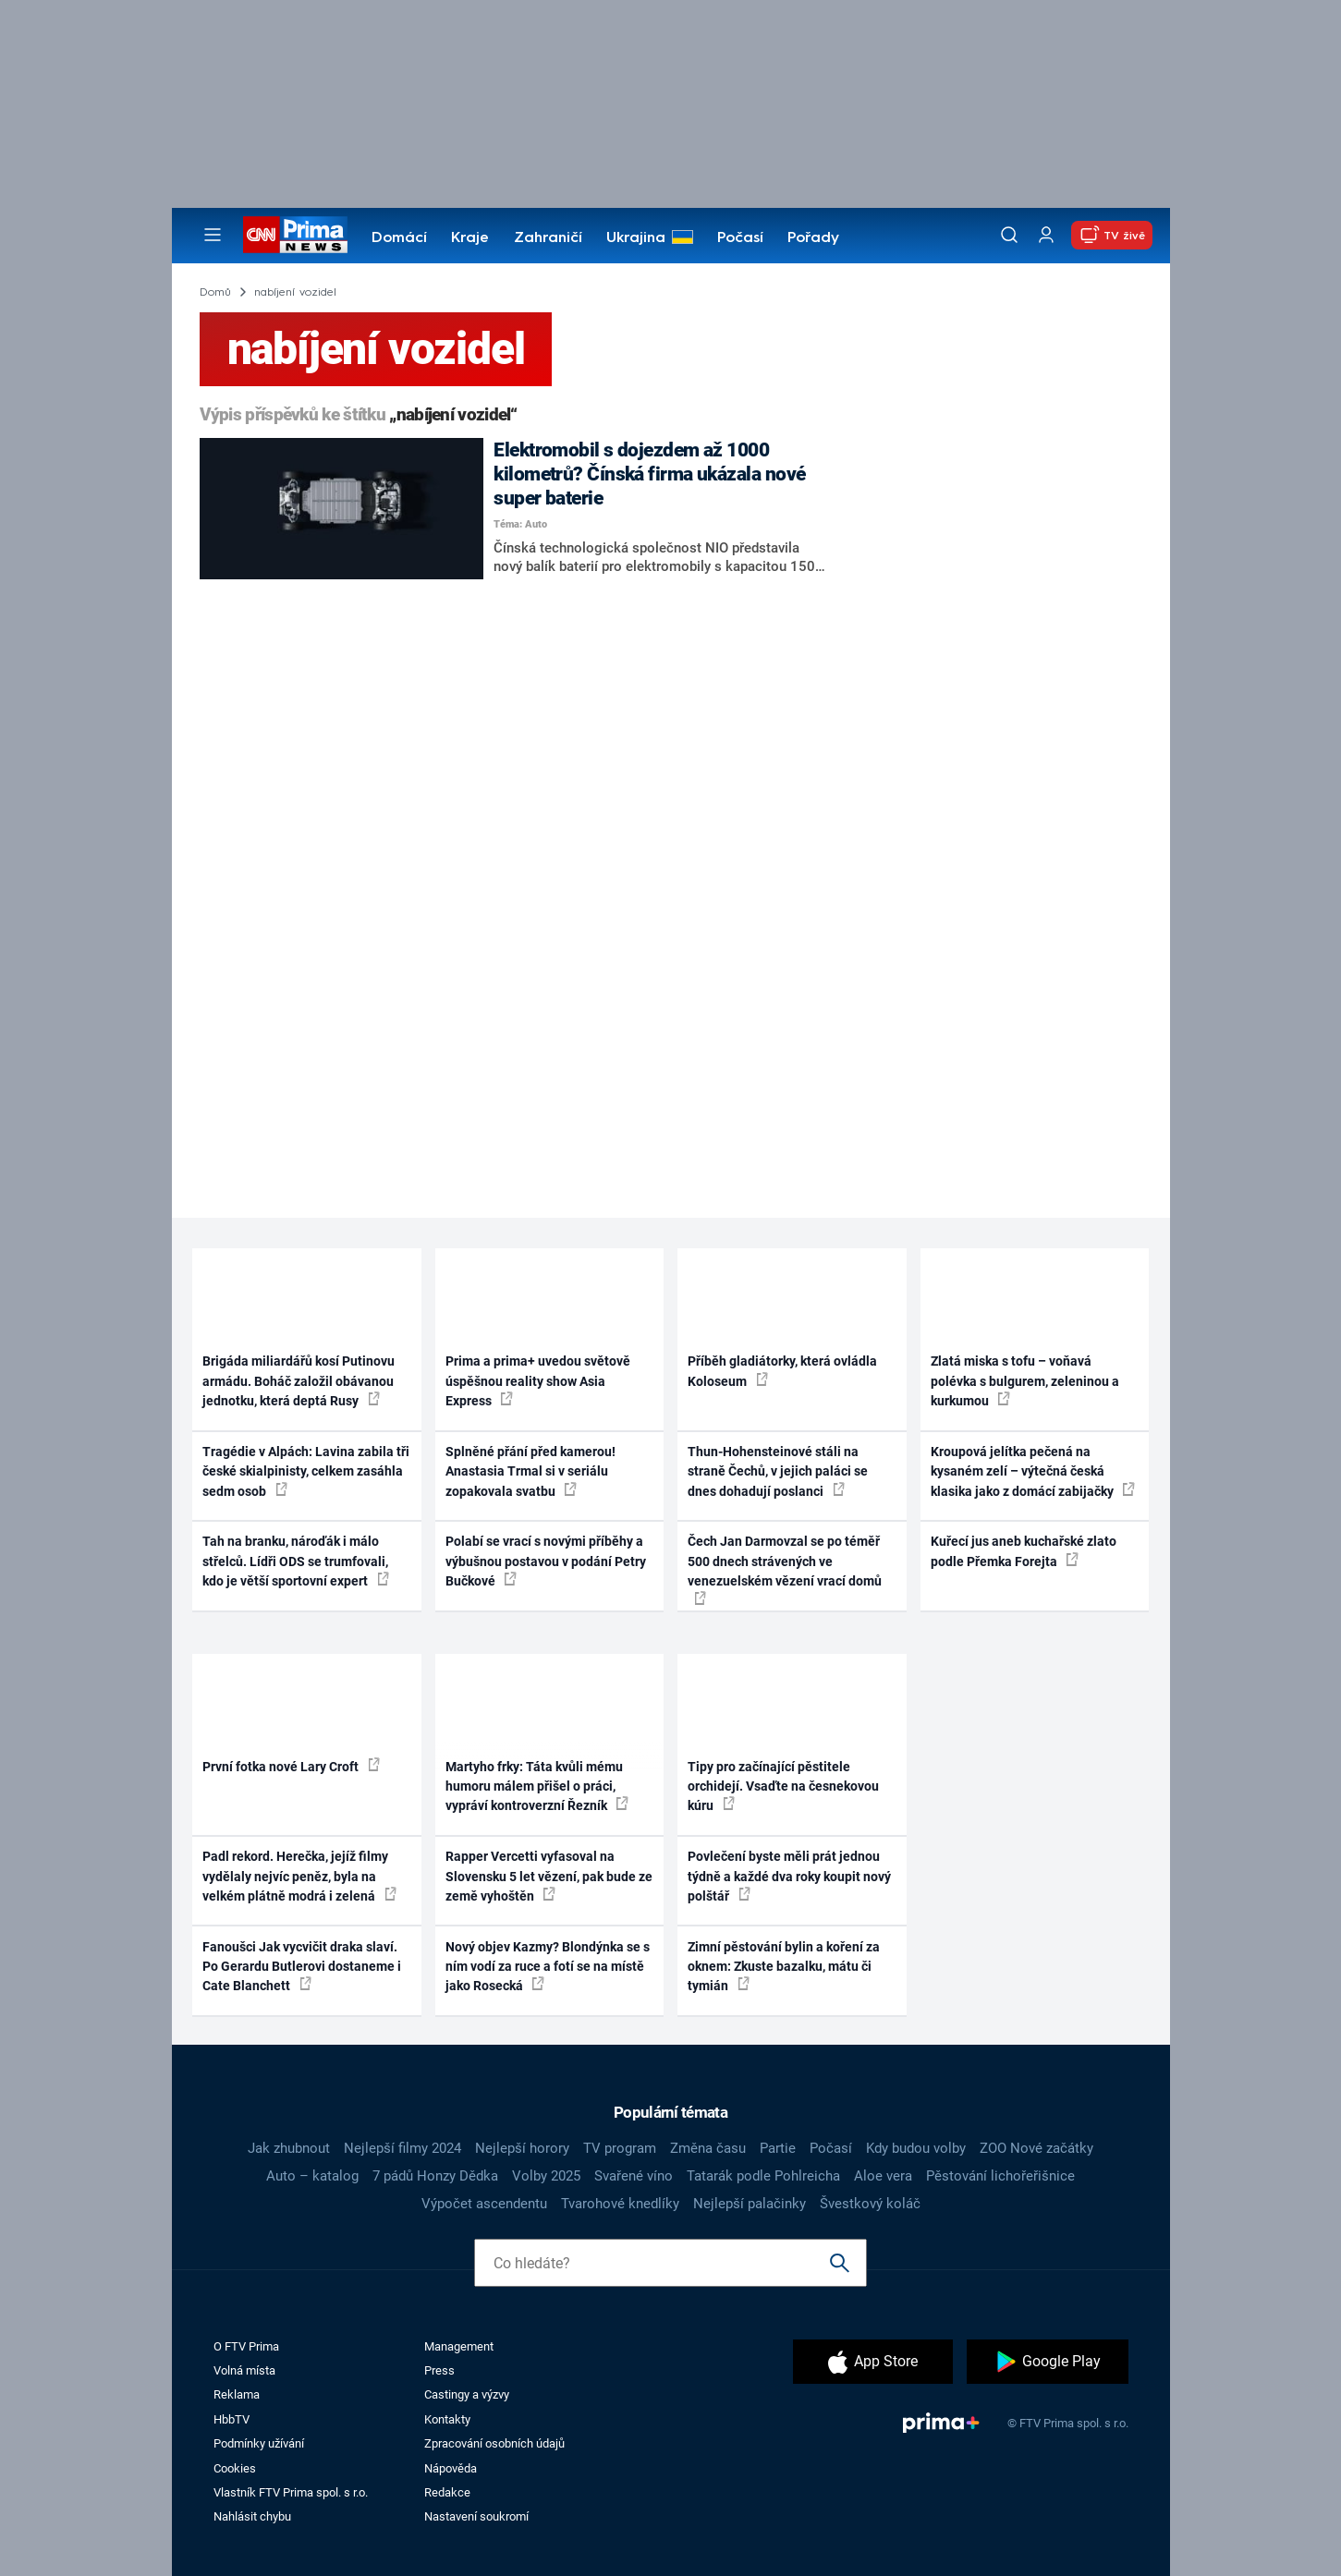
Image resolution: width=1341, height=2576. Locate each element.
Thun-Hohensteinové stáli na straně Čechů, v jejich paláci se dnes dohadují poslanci (778, 1471)
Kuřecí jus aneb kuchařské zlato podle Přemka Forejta (1023, 1551)
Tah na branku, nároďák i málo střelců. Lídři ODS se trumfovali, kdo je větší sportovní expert (295, 1561)
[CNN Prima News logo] (295, 234)
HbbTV (231, 2419)
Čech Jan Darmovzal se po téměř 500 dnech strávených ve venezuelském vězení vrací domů (785, 1569)
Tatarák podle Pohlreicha (763, 2176)
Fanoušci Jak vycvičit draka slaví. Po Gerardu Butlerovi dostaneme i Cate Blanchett (301, 1966)
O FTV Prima (246, 2346)
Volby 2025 (546, 2176)
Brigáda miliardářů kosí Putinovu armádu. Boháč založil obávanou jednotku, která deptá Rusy (298, 1381)
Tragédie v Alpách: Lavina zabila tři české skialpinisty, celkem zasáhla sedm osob (305, 1471)
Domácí (399, 238)
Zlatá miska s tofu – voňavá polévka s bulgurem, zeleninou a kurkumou (1025, 1381)
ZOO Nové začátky (1036, 2148)
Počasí (740, 238)
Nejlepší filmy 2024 (402, 2148)
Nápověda (450, 2468)
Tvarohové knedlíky (620, 2203)
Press (439, 2370)
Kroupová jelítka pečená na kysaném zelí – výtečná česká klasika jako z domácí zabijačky (1033, 1471)
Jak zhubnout (289, 2148)
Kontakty (447, 2419)
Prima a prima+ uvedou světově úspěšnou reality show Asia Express (537, 1381)
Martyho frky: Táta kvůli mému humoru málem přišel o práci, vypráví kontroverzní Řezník (536, 1786)
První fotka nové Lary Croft (291, 1765)
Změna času (708, 2148)
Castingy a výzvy (466, 2394)
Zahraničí (548, 238)
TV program (619, 2148)
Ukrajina (635, 238)
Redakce (447, 2492)
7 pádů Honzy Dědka (435, 2176)
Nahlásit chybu (252, 2516)
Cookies (234, 2468)
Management (459, 2346)
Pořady (813, 238)
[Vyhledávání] (1009, 235)
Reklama (236, 2394)
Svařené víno (633, 2176)
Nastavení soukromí (476, 2516)
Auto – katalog (312, 2176)
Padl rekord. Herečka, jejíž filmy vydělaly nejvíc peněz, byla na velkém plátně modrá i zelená (299, 1876)
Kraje (470, 238)
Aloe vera (883, 2176)
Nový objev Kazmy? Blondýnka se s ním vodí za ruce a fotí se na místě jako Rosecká (547, 1966)
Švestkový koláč (870, 2203)
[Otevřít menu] (212, 235)
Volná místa (244, 2370)
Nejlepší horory (522, 2148)
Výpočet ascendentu (484, 2203)
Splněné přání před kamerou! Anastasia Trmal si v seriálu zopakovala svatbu (530, 1471)
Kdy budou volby (916, 2148)
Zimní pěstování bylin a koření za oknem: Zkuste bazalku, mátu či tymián (784, 1966)
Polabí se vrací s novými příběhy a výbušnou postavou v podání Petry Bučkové (545, 1561)
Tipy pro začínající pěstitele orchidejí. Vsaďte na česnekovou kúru (783, 1786)
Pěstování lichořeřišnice (1000, 2176)
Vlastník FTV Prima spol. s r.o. (290, 2492)
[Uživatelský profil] (1046, 235)
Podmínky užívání (258, 2443)
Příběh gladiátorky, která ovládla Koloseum (782, 1371)
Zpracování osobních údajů (494, 2443)
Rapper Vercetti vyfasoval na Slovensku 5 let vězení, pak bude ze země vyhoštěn (548, 1876)
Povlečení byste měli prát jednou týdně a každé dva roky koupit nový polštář (789, 1876)
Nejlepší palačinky (749, 2203)
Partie (778, 2148)
